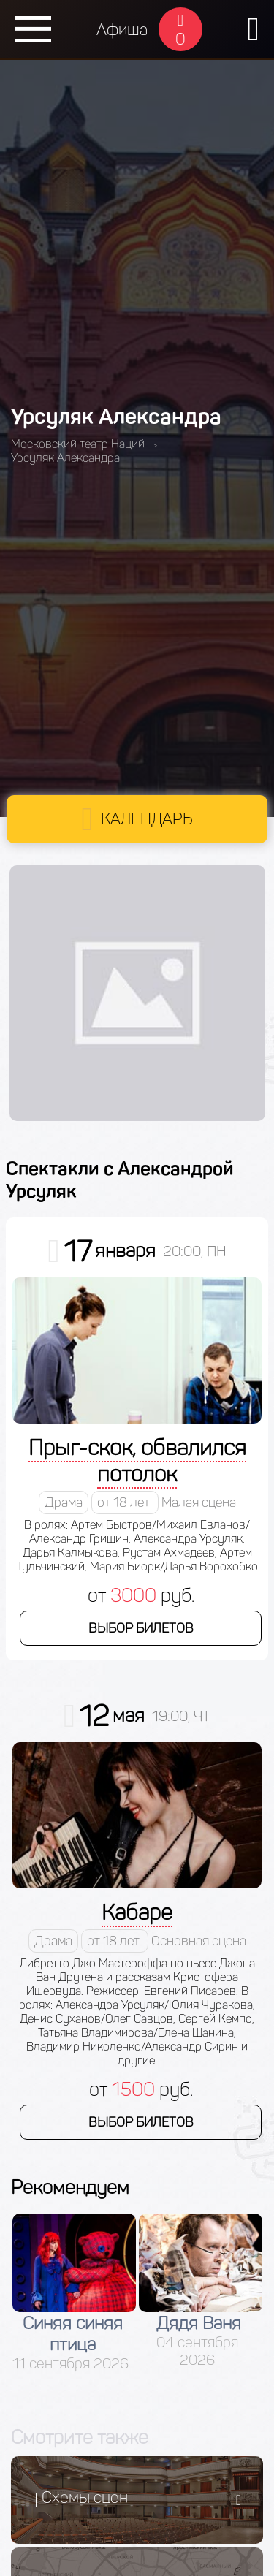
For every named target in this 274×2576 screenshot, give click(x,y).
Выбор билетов (141, 1628)
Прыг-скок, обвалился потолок (137, 1461)
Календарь (147, 819)
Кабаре (137, 1912)
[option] (74, 2293)
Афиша (122, 29)
